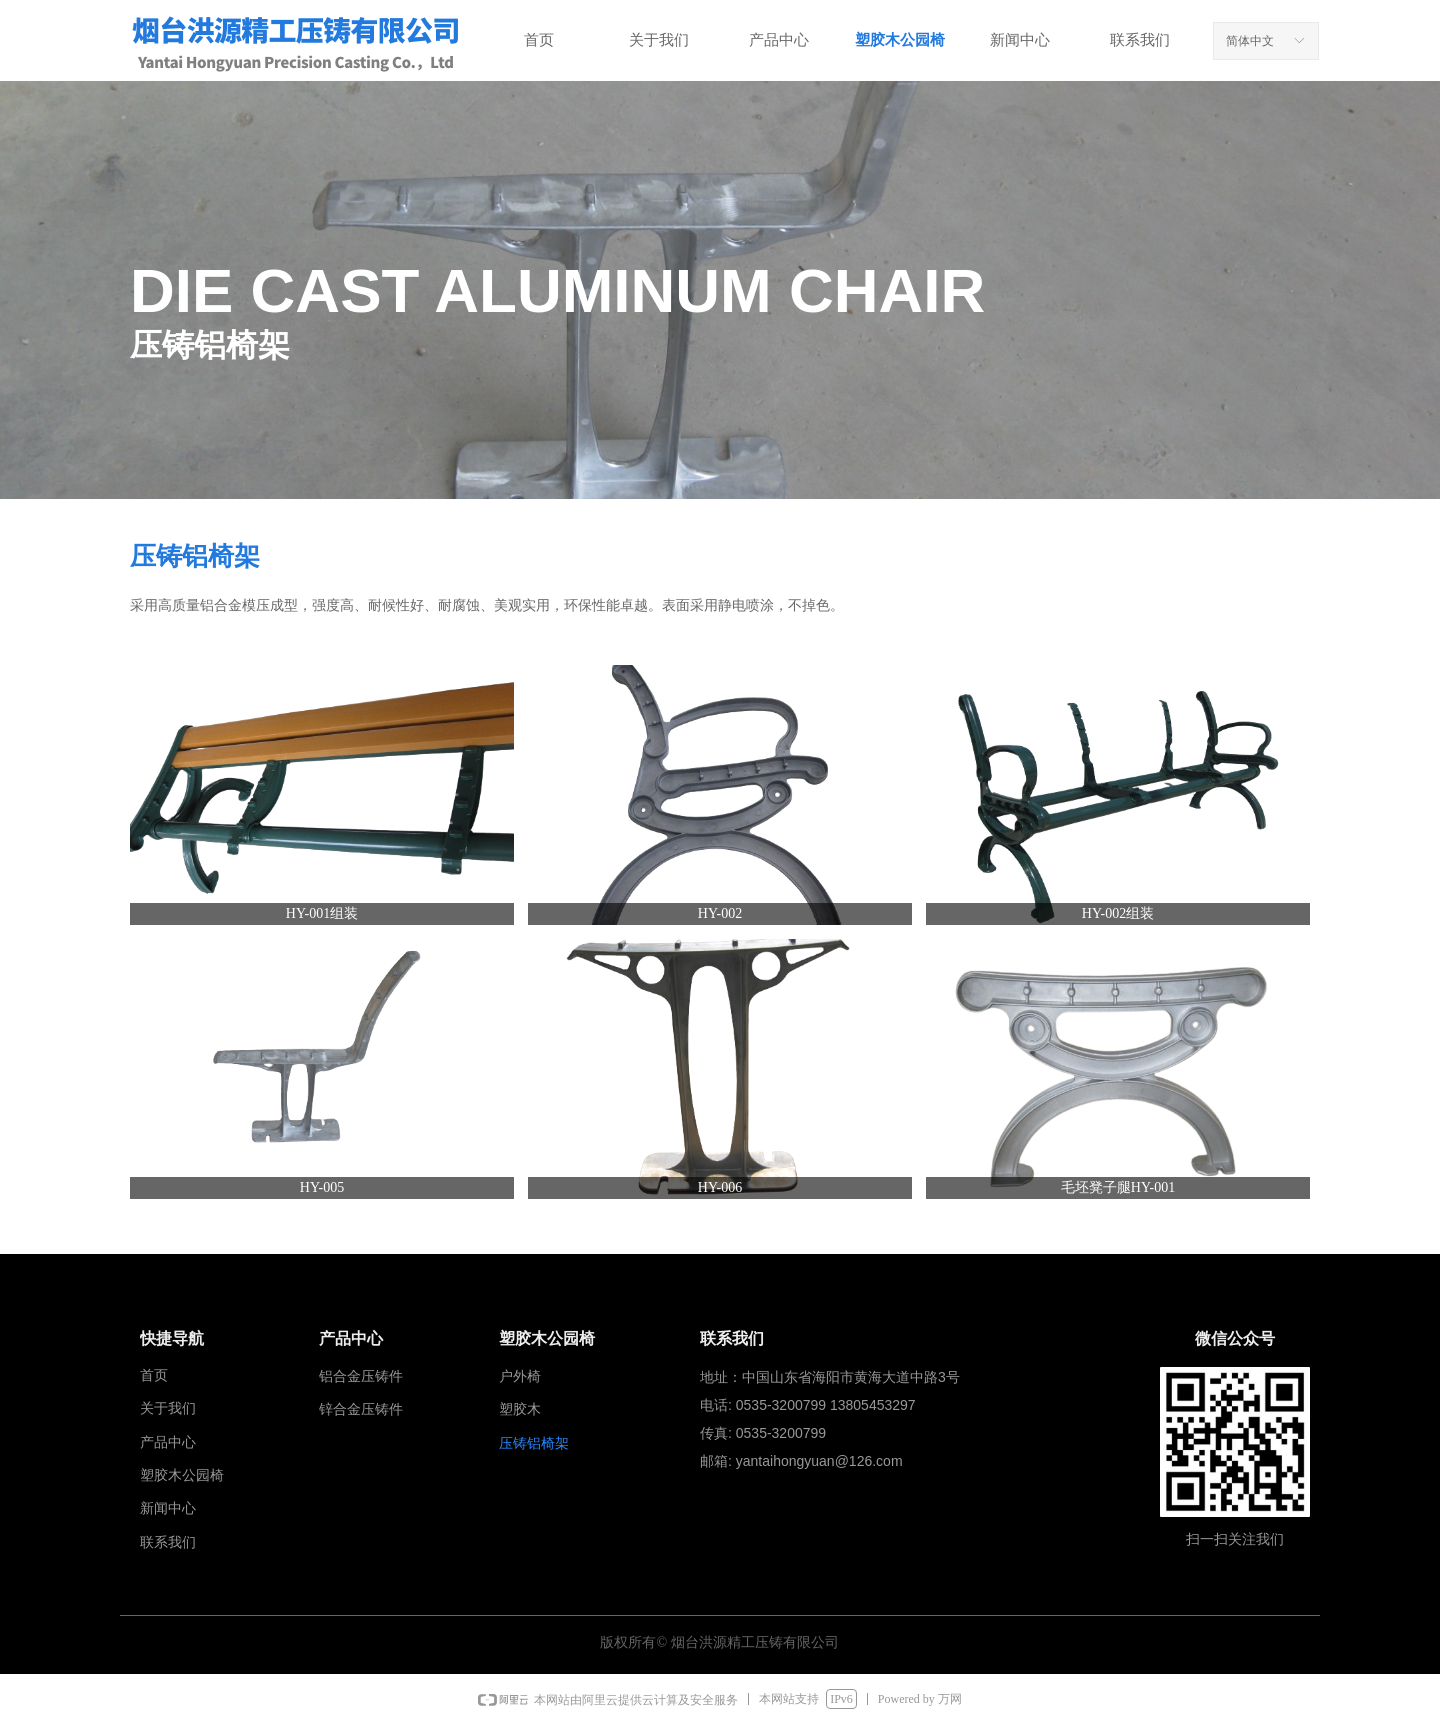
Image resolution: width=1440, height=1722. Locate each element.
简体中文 (1250, 41)
